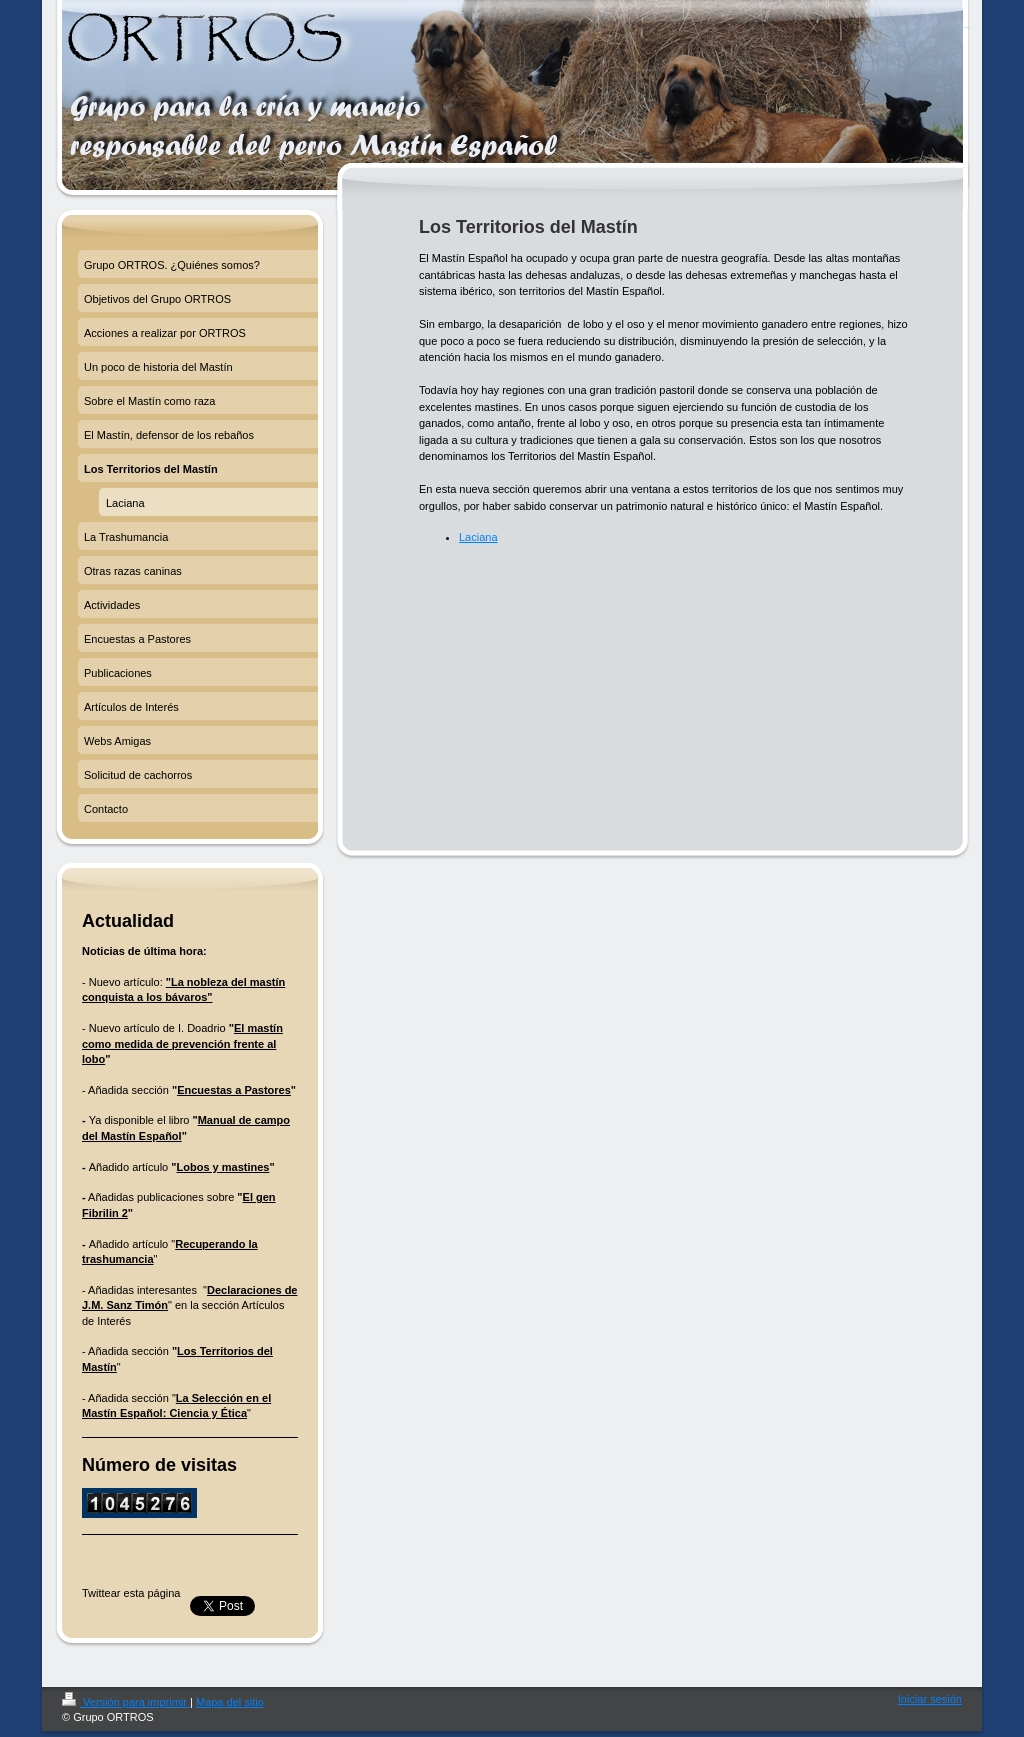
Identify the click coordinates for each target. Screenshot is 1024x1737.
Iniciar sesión (930, 1699)
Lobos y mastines (223, 1167)
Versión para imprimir (126, 1702)
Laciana (478, 537)
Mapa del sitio (230, 1702)
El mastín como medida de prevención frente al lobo (182, 1043)
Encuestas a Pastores (234, 1090)
